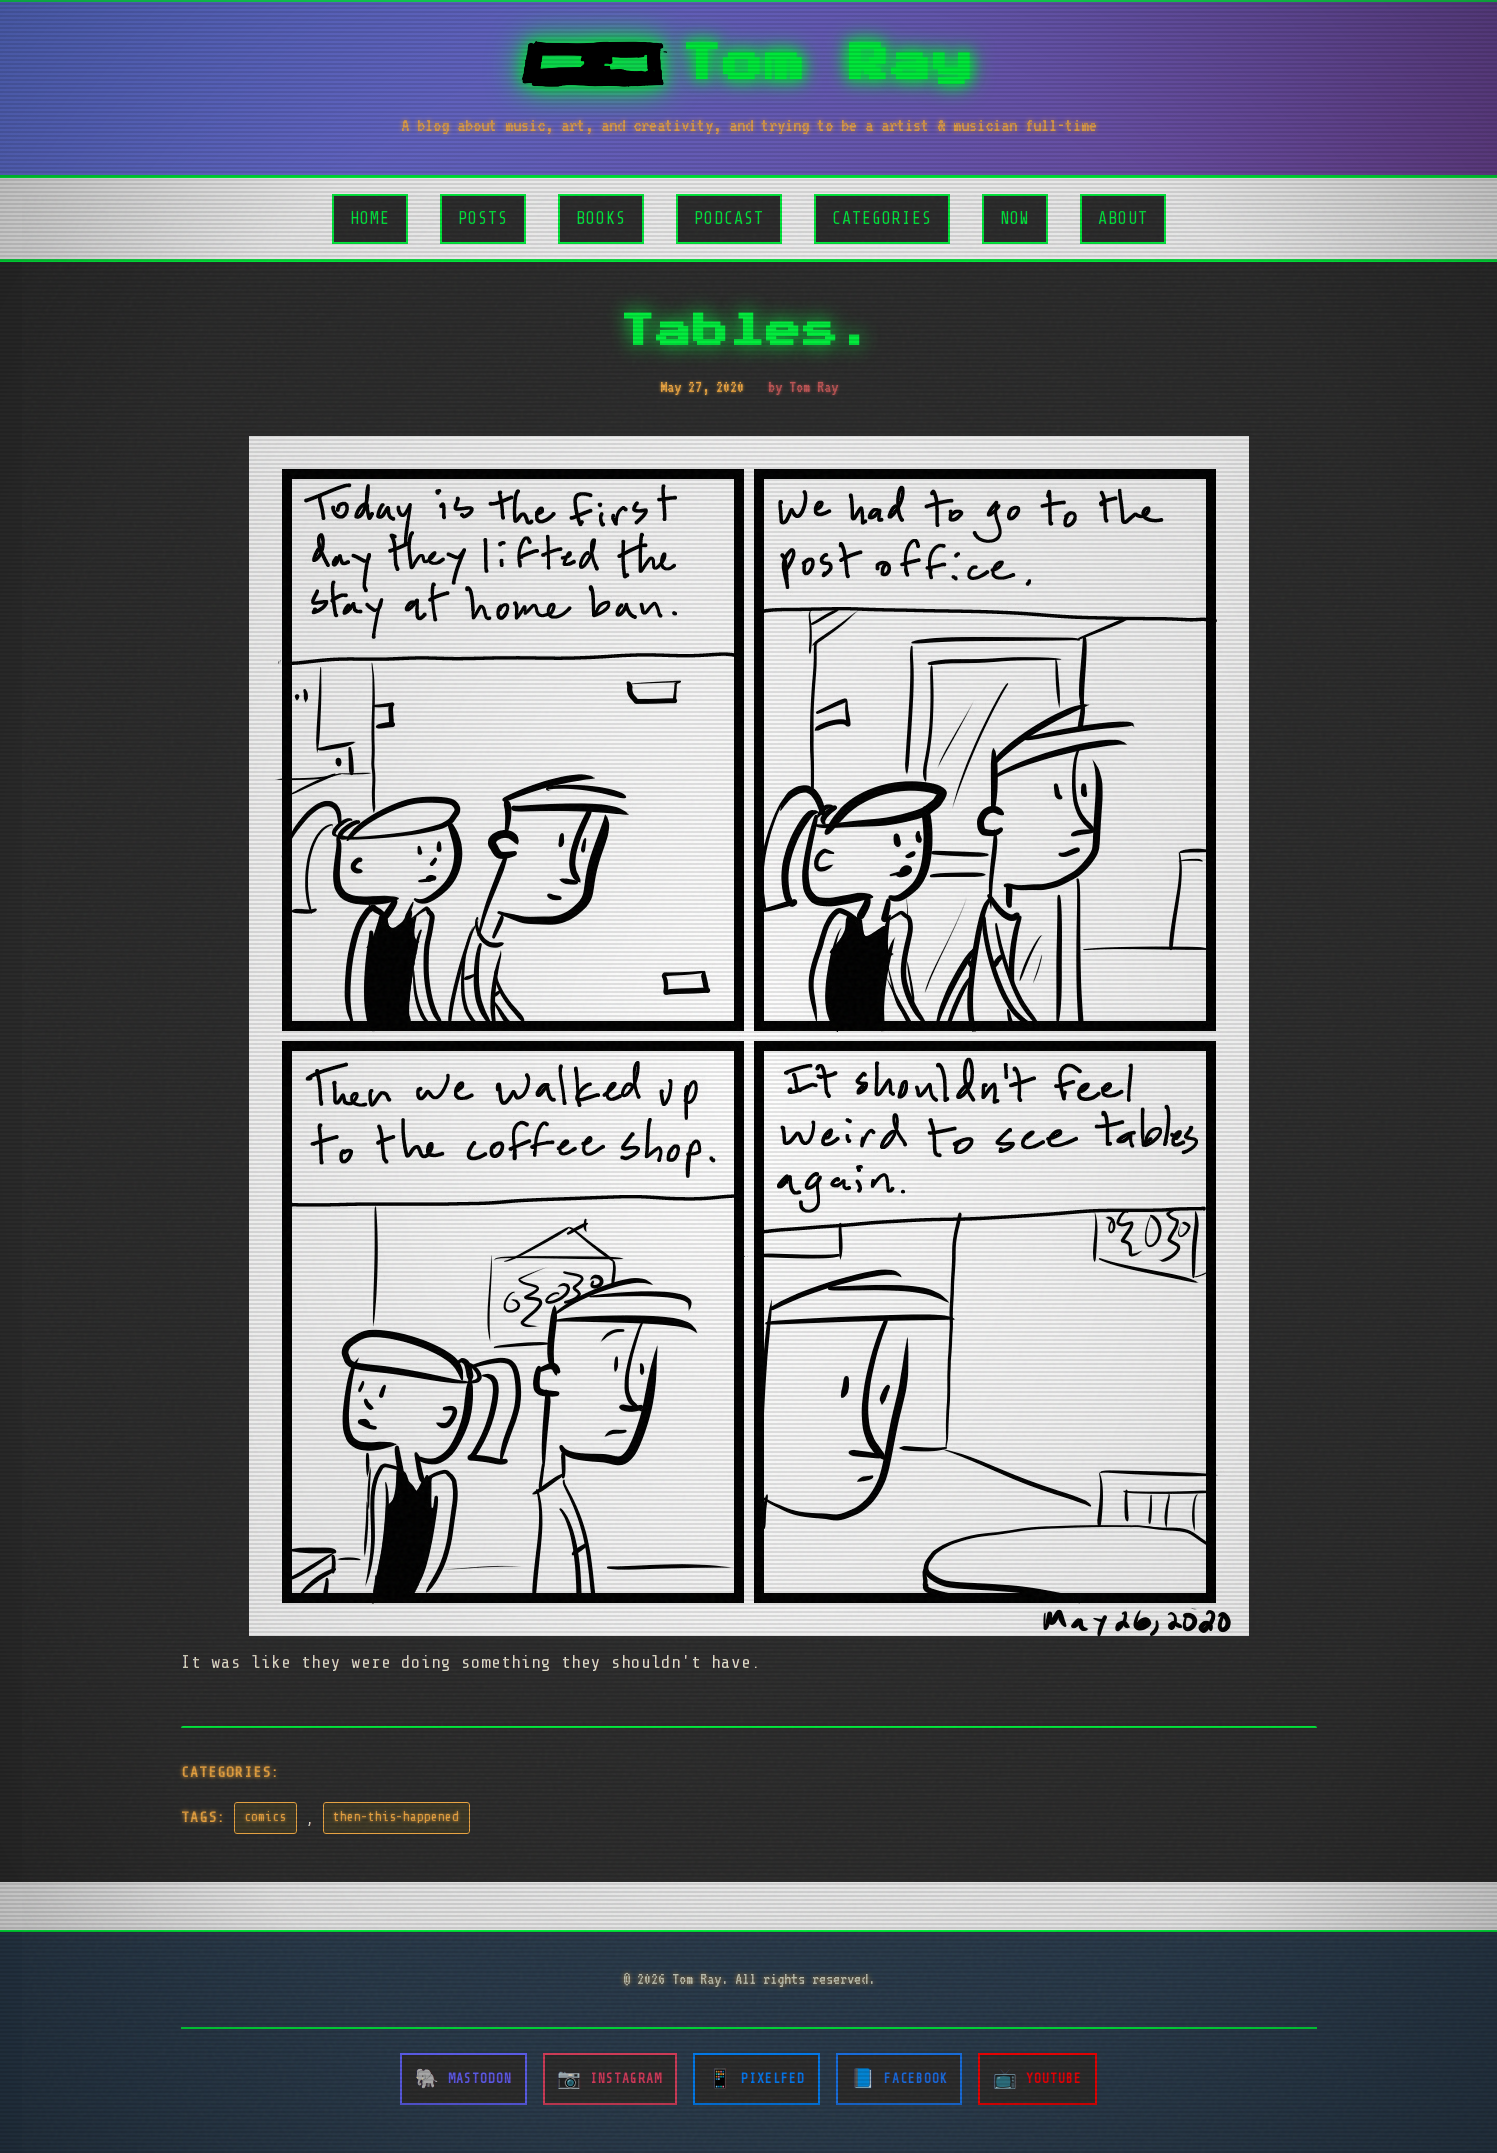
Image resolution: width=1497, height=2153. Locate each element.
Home (370, 218)
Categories (882, 218)
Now (1015, 218)
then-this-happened (396, 1817)
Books (601, 218)
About (1123, 218)
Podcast (729, 218)
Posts (483, 218)
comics (265, 1817)
